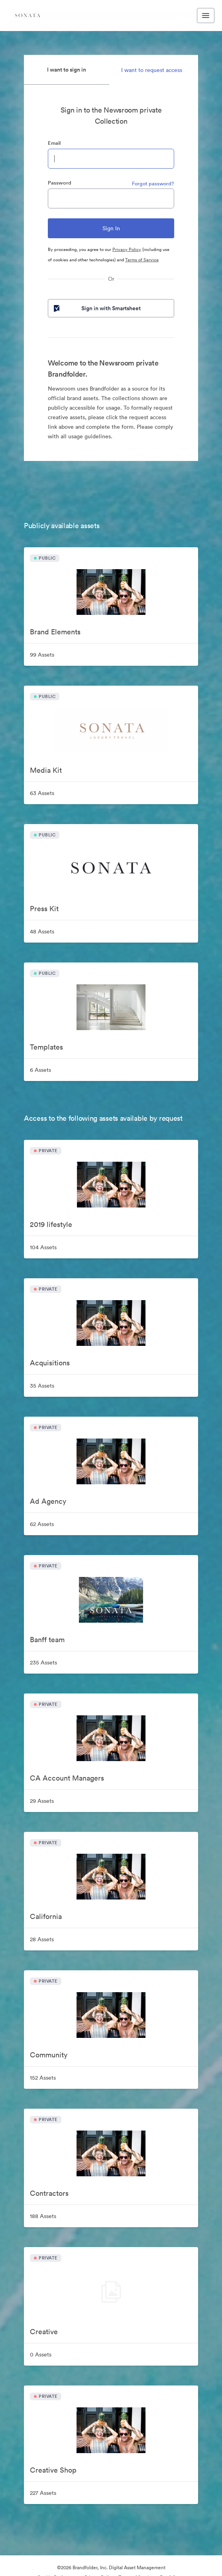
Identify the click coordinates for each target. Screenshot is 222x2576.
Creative (44, 2331)
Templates (46, 1047)
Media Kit (46, 770)
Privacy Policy (126, 249)
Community (48, 2054)
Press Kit (44, 908)
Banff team (47, 1639)
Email (54, 143)
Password (59, 182)
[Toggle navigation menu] (205, 15)
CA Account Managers (67, 1778)
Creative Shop (53, 2470)
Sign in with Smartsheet (96, 308)
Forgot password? (153, 183)
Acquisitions (50, 1362)
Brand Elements (55, 631)
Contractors (49, 2193)
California (46, 1916)
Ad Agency (48, 1501)
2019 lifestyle (51, 1224)
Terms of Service (142, 260)
